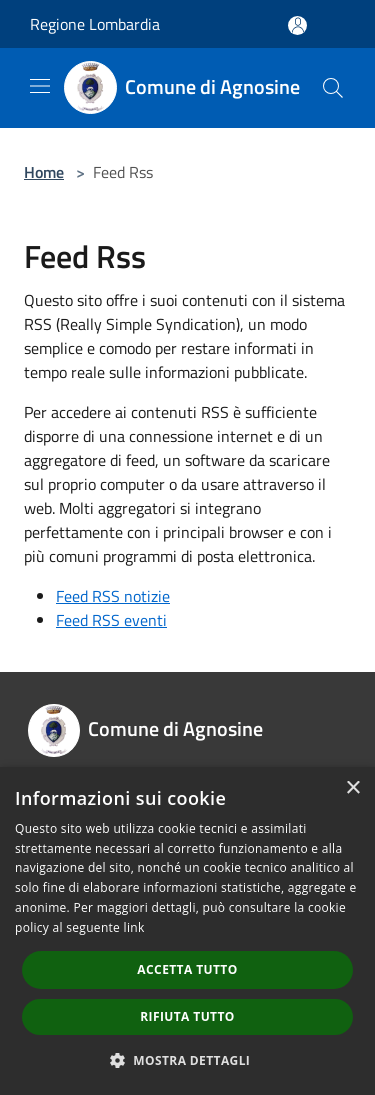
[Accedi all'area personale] (297, 25)
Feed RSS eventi (111, 620)
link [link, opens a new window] (134, 927)
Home (44, 172)
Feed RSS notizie (113, 596)
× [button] (352, 788)
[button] (188, 1060)
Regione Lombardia (95, 24)
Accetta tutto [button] (187, 969)
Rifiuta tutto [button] (187, 1016)
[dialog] (187, 931)
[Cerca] (333, 88)
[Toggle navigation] (40, 86)
